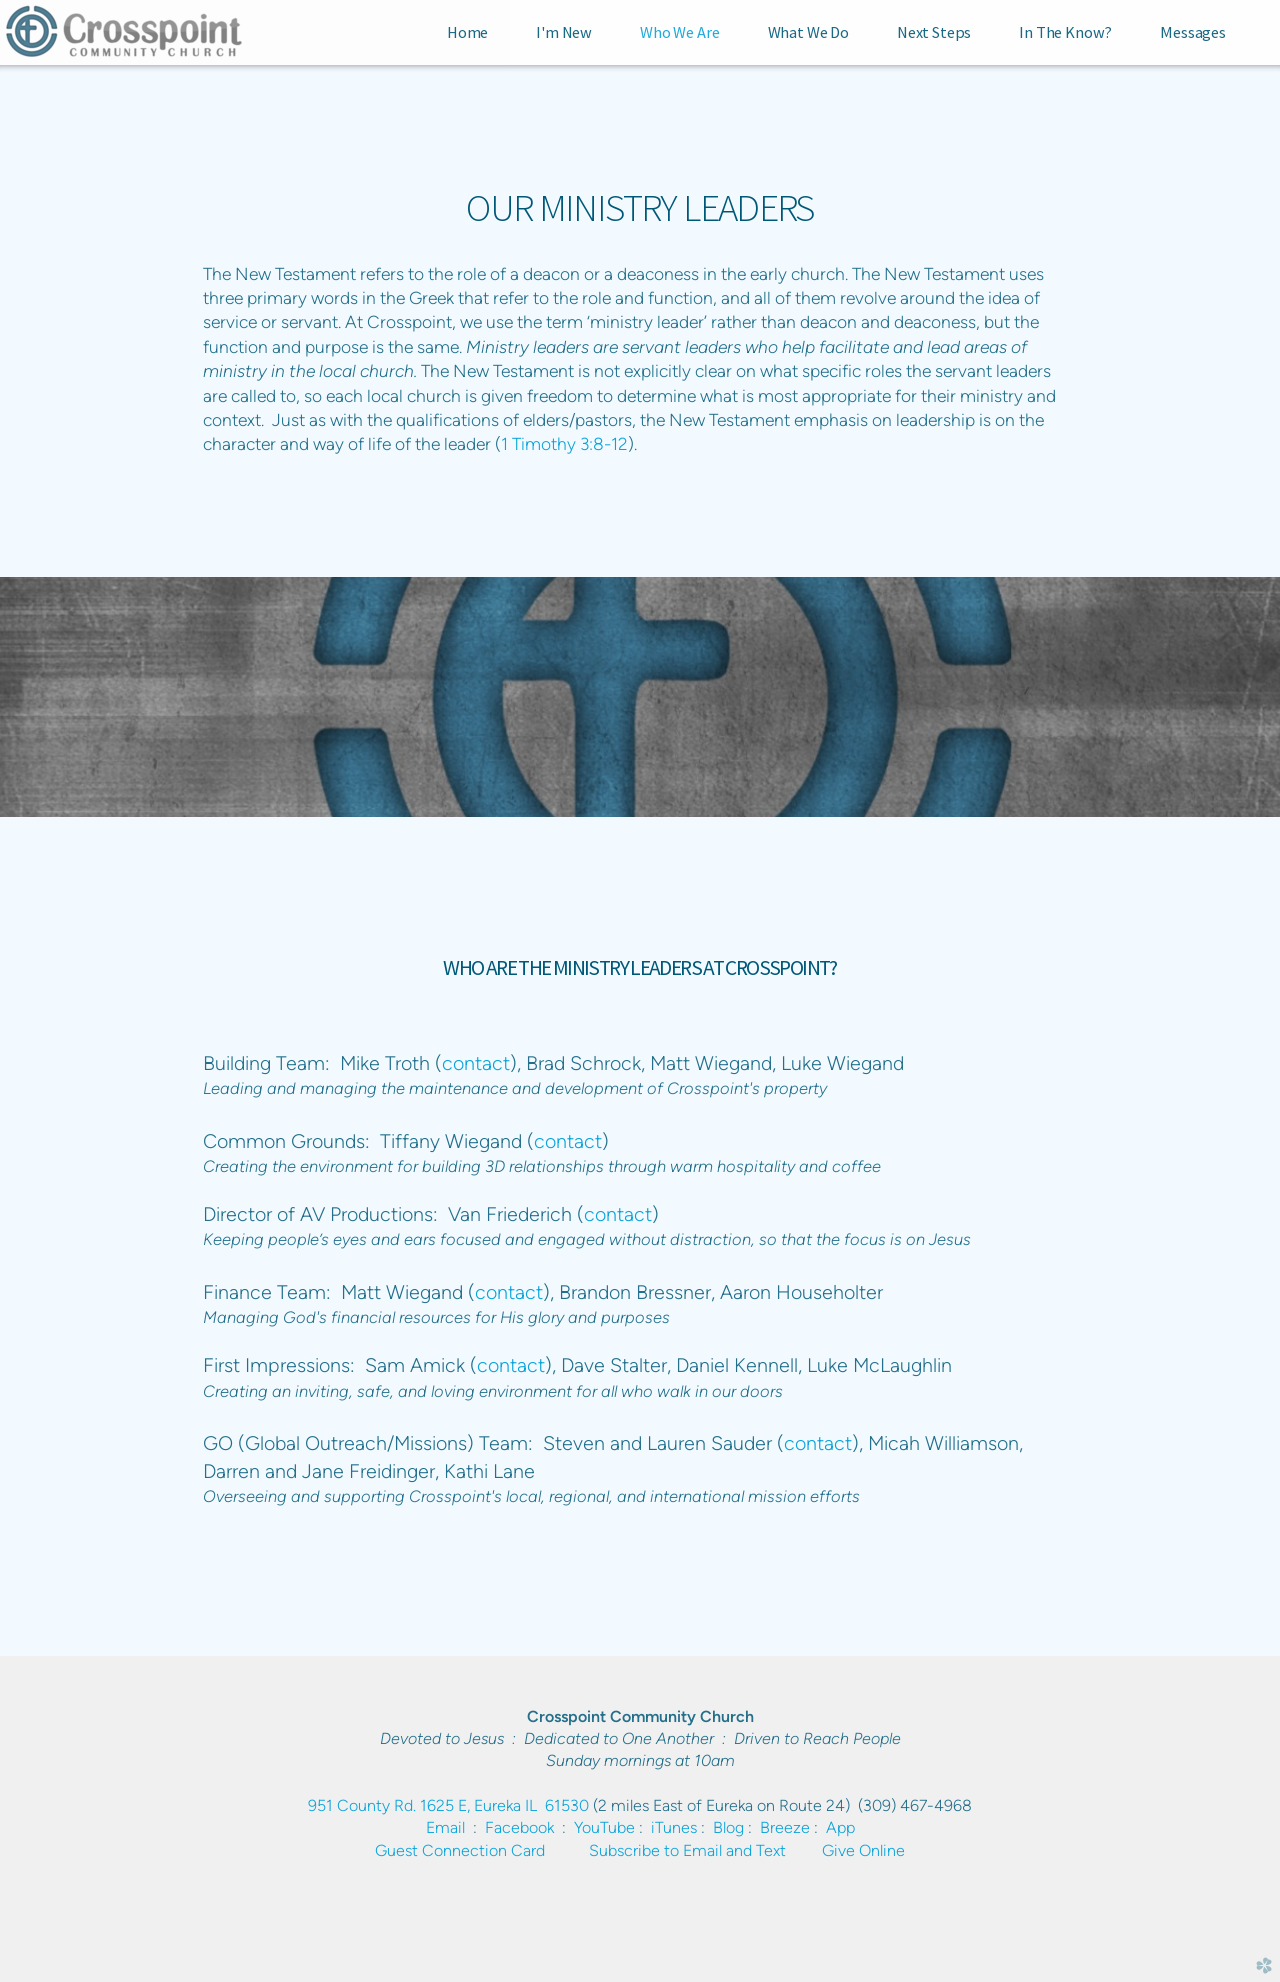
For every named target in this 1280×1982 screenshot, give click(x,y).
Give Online (863, 1850)
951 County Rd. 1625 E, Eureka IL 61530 (448, 1805)
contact (476, 1063)
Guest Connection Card (460, 1850)
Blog (728, 1827)
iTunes (674, 1827)
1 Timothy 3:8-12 (564, 443)
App (840, 1827)
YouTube (604, 1827)
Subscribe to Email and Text (687, 1850)
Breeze (785, 1827)
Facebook (519, 1827)
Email (445, 1827)
